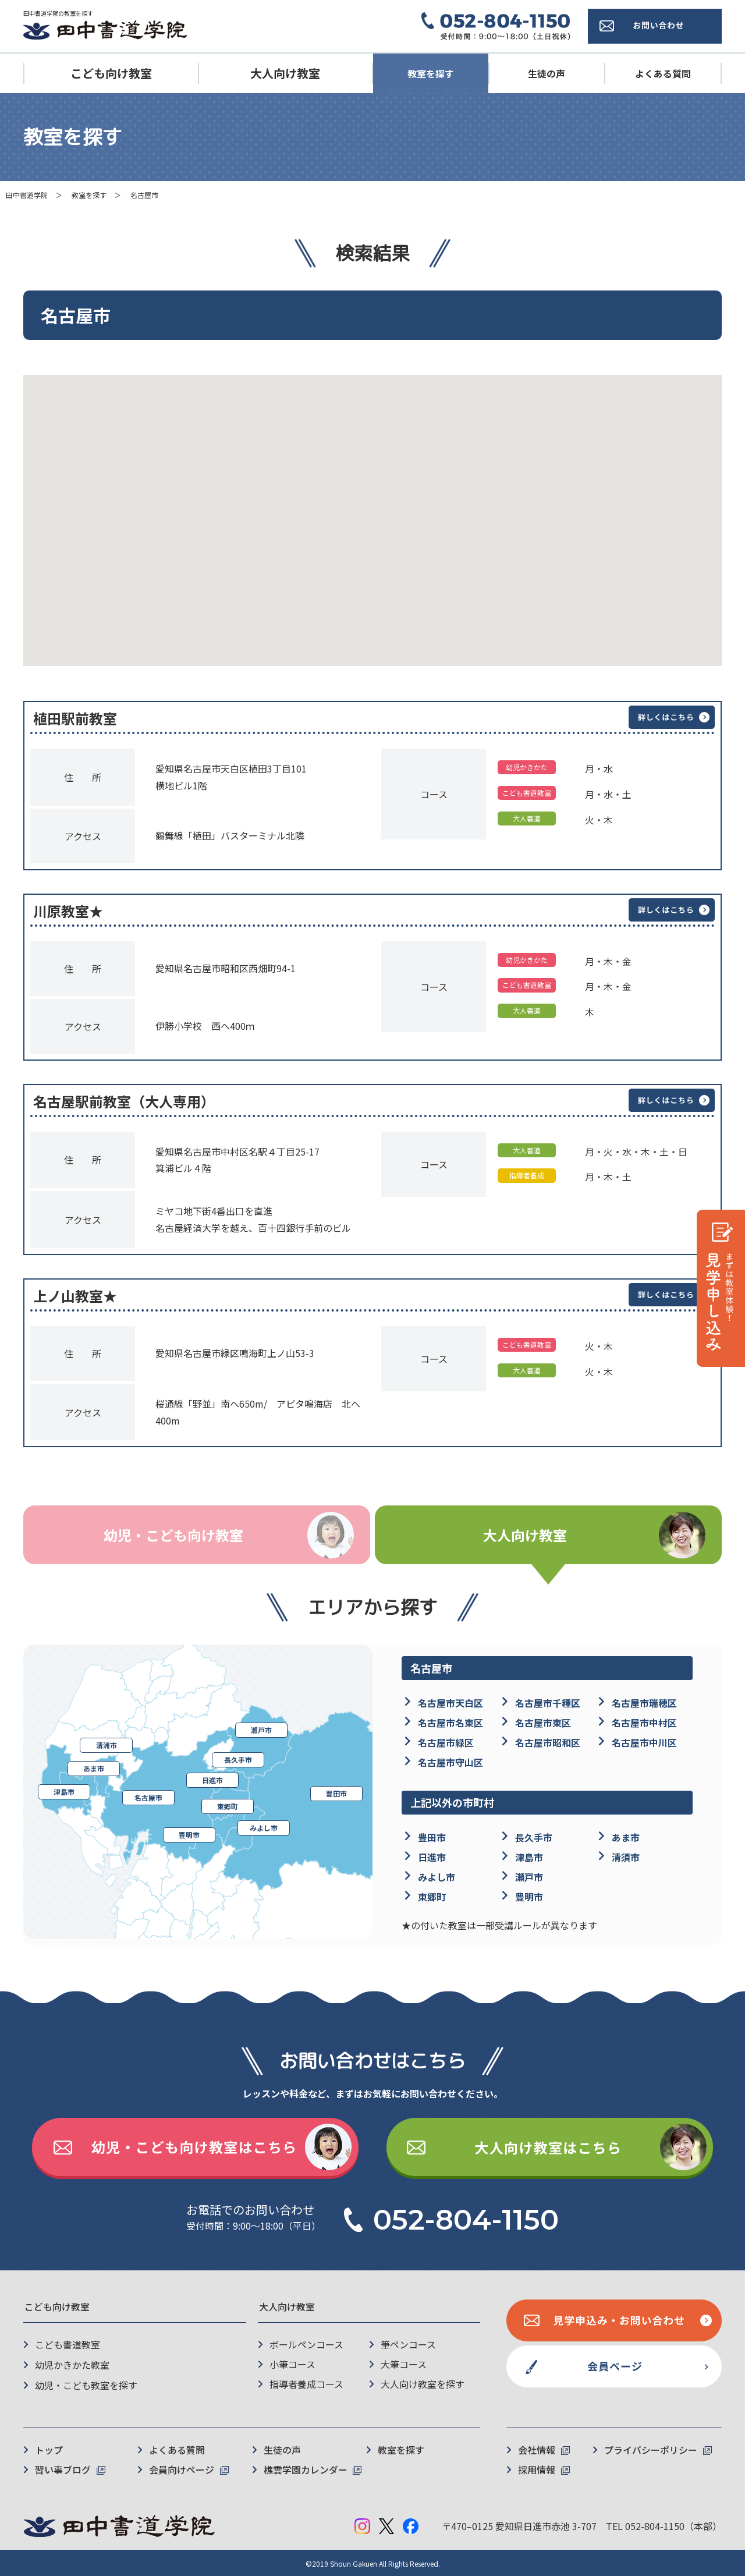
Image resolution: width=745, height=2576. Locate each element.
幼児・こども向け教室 (173, 1535)
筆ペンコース (408, 2345)
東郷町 (227, 1807)
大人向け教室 (285, 73)
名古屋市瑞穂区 (644, 1703)
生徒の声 (546, 73)
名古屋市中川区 (644, 1742)
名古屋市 (148, 1798)
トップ (49, 2448)
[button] (525, 558)
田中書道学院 (27, 195)
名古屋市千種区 (547, 1703)
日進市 (212, 1780)
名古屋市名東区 (450, 1723)
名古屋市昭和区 (547, 1742)
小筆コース (292, 2365)
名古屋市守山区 (450, 1762)
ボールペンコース (306, 2345)
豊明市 (189, 1835)
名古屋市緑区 (446, 1742)
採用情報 (536, 2468)
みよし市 (264, 1828)
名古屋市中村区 (644, 1723)
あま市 (93, 1769)
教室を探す (430, 73)
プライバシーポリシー (650, 2448)
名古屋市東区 (543, 1723)
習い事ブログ (63, 2468)
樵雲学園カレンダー (305, 2468)
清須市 (626, 1858)
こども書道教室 (67, 2345)
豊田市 (336, 1794)
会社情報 (536, 2448)
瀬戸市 (261, 1730)
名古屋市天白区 (450, 1703)
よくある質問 (663, 73)
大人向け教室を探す (422, 2384)
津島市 (64, 1792)
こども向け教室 (111, 73)
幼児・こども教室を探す (86, 2384)
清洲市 (106, 1746)
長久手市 (238, 1760)
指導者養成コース (306, 2384)
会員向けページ (181, 2468)
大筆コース (404, 2365)
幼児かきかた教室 (72, 2365)
